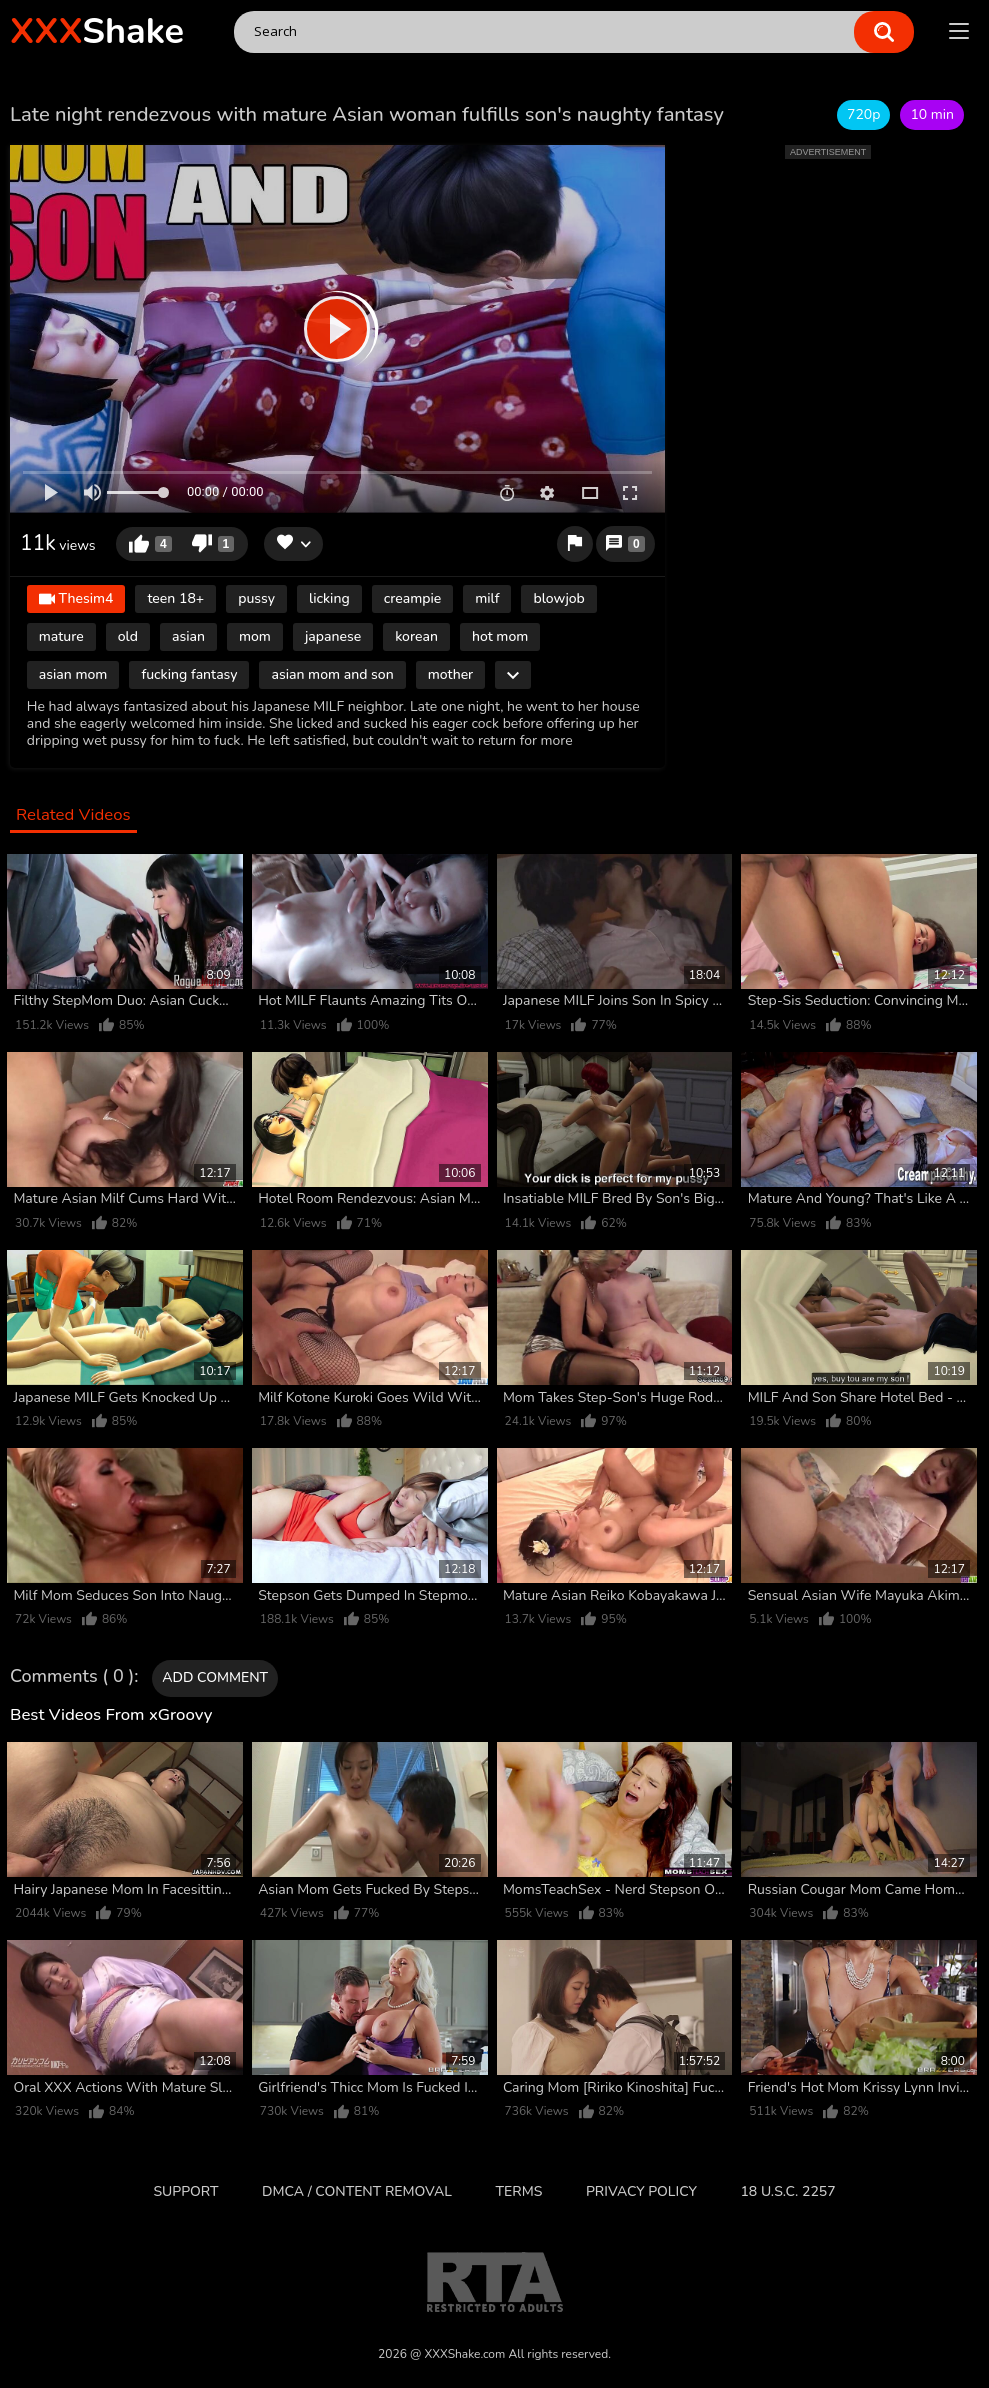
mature (61, 636)
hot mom (500, 636)
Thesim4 (76, 600)
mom (255, 636)
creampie (413, 598)
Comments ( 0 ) (72, 1677)
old (128, 636)
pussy (256, 598)
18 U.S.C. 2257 (787, 2191)
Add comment (215, 1677)
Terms (519, 2191)
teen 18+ (175, 598)
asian (188, 636)
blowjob (558, 598)
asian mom (73, 674)
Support (185, 2191)
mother (451, 674)
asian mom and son (332, 674)
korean (416, 636)
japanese (333, 636)
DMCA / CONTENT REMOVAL (357, 2191)
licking (329, 598)
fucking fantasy (189, 674)
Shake (97, 31)
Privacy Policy (641, 2191)
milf (487, 598)
